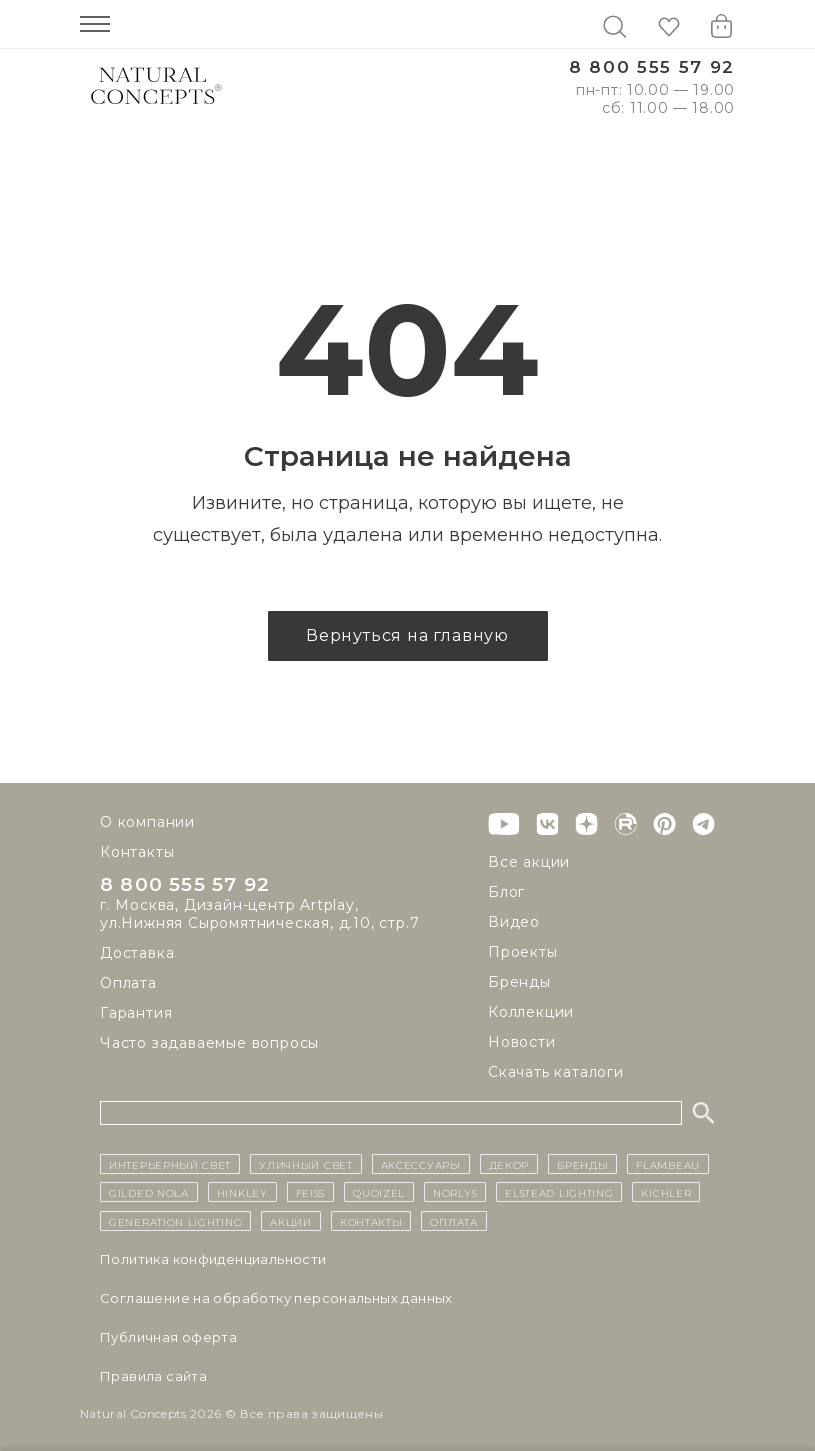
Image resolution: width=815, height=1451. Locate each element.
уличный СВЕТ (305, 1164)
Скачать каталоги (556, 1072)
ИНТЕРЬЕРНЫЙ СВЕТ (170, 1164)
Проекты (523, 952)
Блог (506, 892)
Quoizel (379, 1192)
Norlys (455, 1192)
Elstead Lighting (559, 1192)
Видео (514, 922)
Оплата (128, 984)
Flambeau (668, 1164)
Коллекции (531, 1012)
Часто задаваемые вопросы (209, 1044)
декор (509, 1164)
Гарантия (136, 1014)
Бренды (519, 982)
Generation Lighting (175, 1221)
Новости (522, 1042)
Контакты (137, 852)
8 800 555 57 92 (652, 67)
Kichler (666, 1192)
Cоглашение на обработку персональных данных (276, 1298)
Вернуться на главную (407, 635)
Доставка (137, 954)
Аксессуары (421, 1164)
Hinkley (242, 1192)
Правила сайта (153, 1376)
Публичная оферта (168, 1337)
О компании (147, 822)
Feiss (311, 1192)
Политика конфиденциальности (213, 1259)
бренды (582, 1164)
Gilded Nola (149, 1192)
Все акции (529, 862)
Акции (291, 1221)
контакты (371, 1221)
